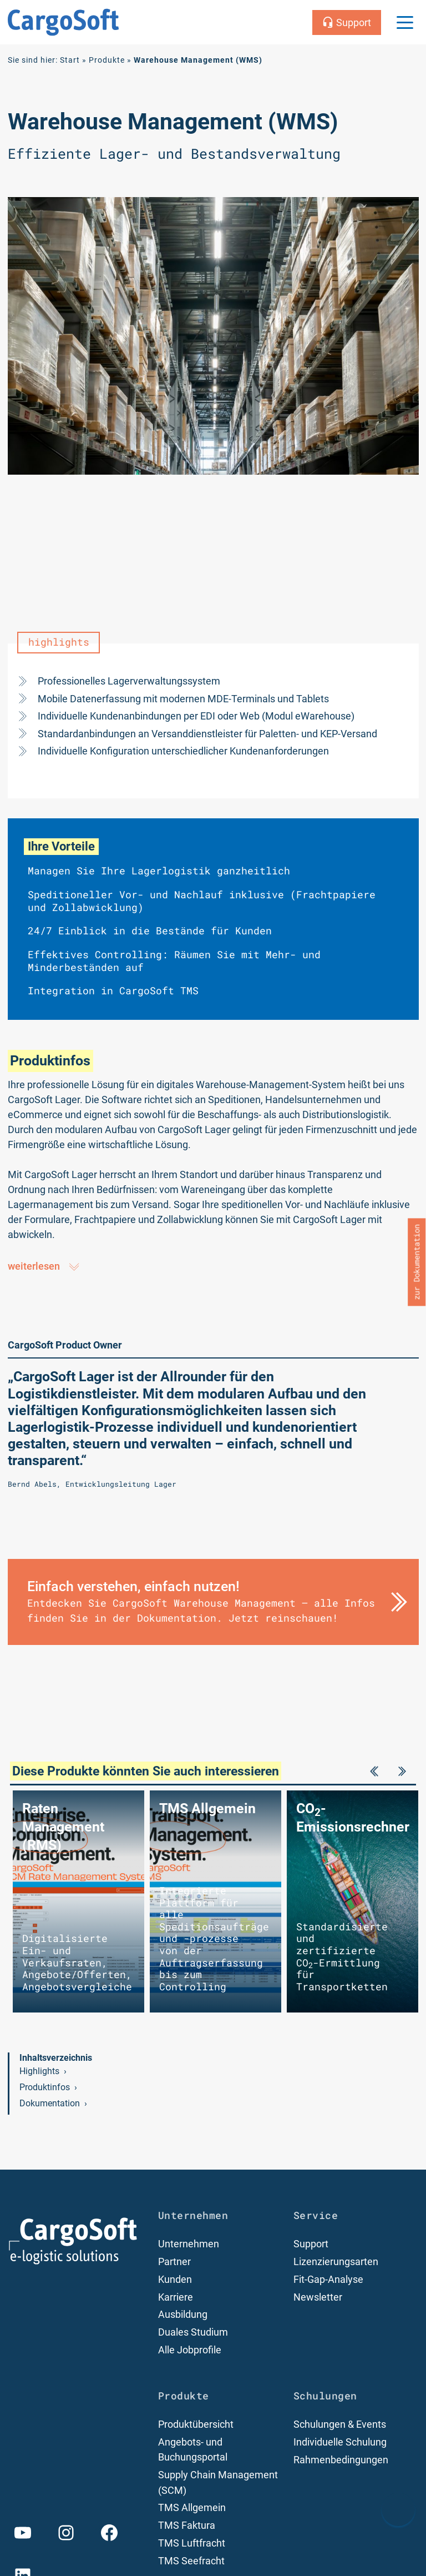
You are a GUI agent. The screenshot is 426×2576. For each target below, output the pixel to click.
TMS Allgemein (192, 2511)
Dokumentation (49, 2108)
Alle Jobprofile (189, 2353)
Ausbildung (182, 2319)
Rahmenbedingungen (340, 2463)
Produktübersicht (196, 2428)
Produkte (107, 60)
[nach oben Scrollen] (398, 2509)
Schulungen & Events (339, 2428)
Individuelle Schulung (340, 2446)
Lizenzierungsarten (335, 2266)
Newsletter (317, 2301)
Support (310, 2249)
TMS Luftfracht (191, 2546)
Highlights (39, 2075)
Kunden (175, 2284)
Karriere (175, 2301)
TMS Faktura (186, 2528)
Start (70, 60)
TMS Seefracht (191, 2563)
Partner (174, 2266)
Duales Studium (193, 2336)
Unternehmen (188, 2249)
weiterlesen (44, 1267)
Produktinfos (44, 2091)
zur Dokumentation (417, 1262)
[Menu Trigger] (405, 22)
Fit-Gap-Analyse (328, 2284)
